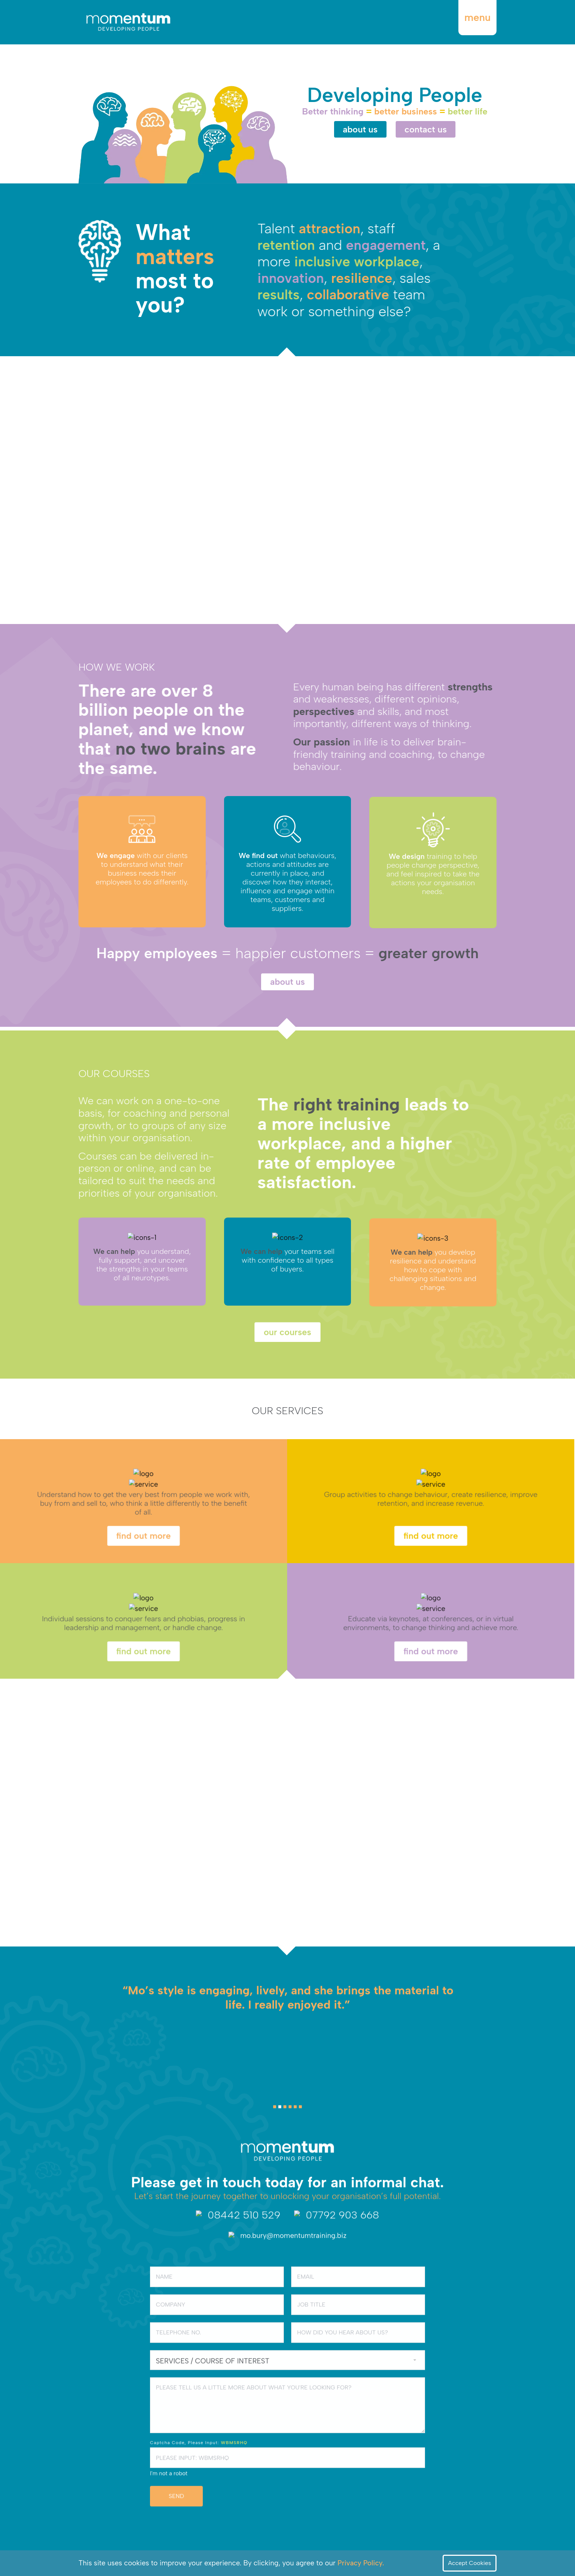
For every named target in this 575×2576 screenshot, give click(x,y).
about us (360, 129)
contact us (425, 129)
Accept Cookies (469, 2562)
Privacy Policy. (360, 2563)
